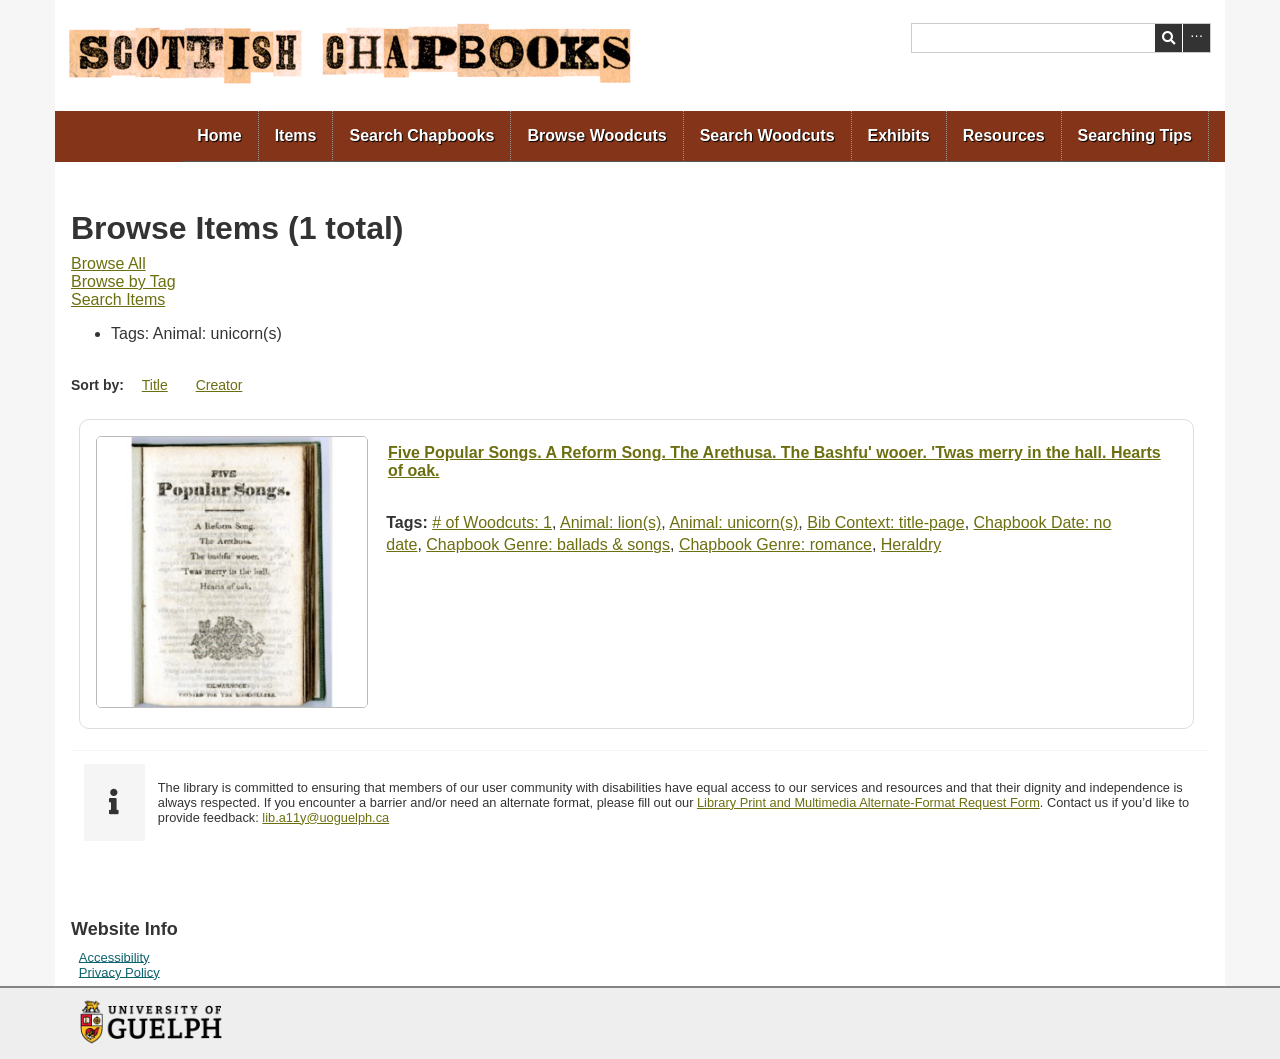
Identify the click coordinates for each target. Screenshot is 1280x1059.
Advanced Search (1196, 38)
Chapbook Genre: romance (775, 544)
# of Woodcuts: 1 (492, 522)
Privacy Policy (119, 971)
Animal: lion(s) (610, 522)
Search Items (118, 299)
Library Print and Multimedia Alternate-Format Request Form (868, 802)
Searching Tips (1135, 135)
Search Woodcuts (767, 135)
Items (296, 135)
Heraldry (911, 544)
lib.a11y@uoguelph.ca (325, 817)
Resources (1004, 135)
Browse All (108, 263)
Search (1168, 38)
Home (219, 135)
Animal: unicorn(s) (733, 522)
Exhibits (899, 135)
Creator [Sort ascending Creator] (219, 385)
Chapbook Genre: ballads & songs (548, 544)
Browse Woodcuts (596, 135)
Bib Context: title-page (885, 522)
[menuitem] (219, 136)
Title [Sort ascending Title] (155, 385)
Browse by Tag (123, 281)
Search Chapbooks (421, 135)
